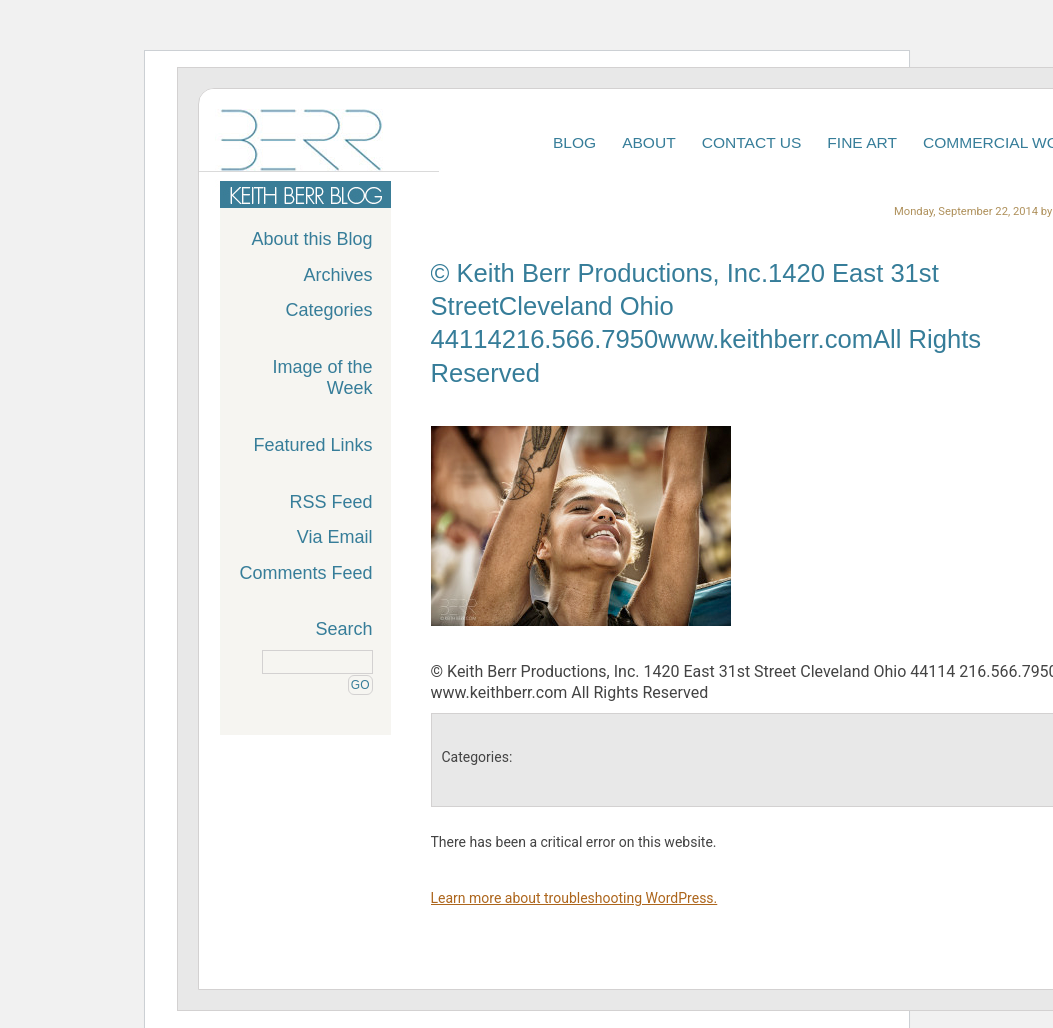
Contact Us (752, 142)
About (649, 142)
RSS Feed (330, 502)
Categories (328, 310)
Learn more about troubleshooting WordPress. (574, 898)
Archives (337, 275)
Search (343, 629)
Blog (574, 142)
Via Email (335, 537)
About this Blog (311, 239)
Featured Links (312, 445)
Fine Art (862, 142)
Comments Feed (305, 573)
